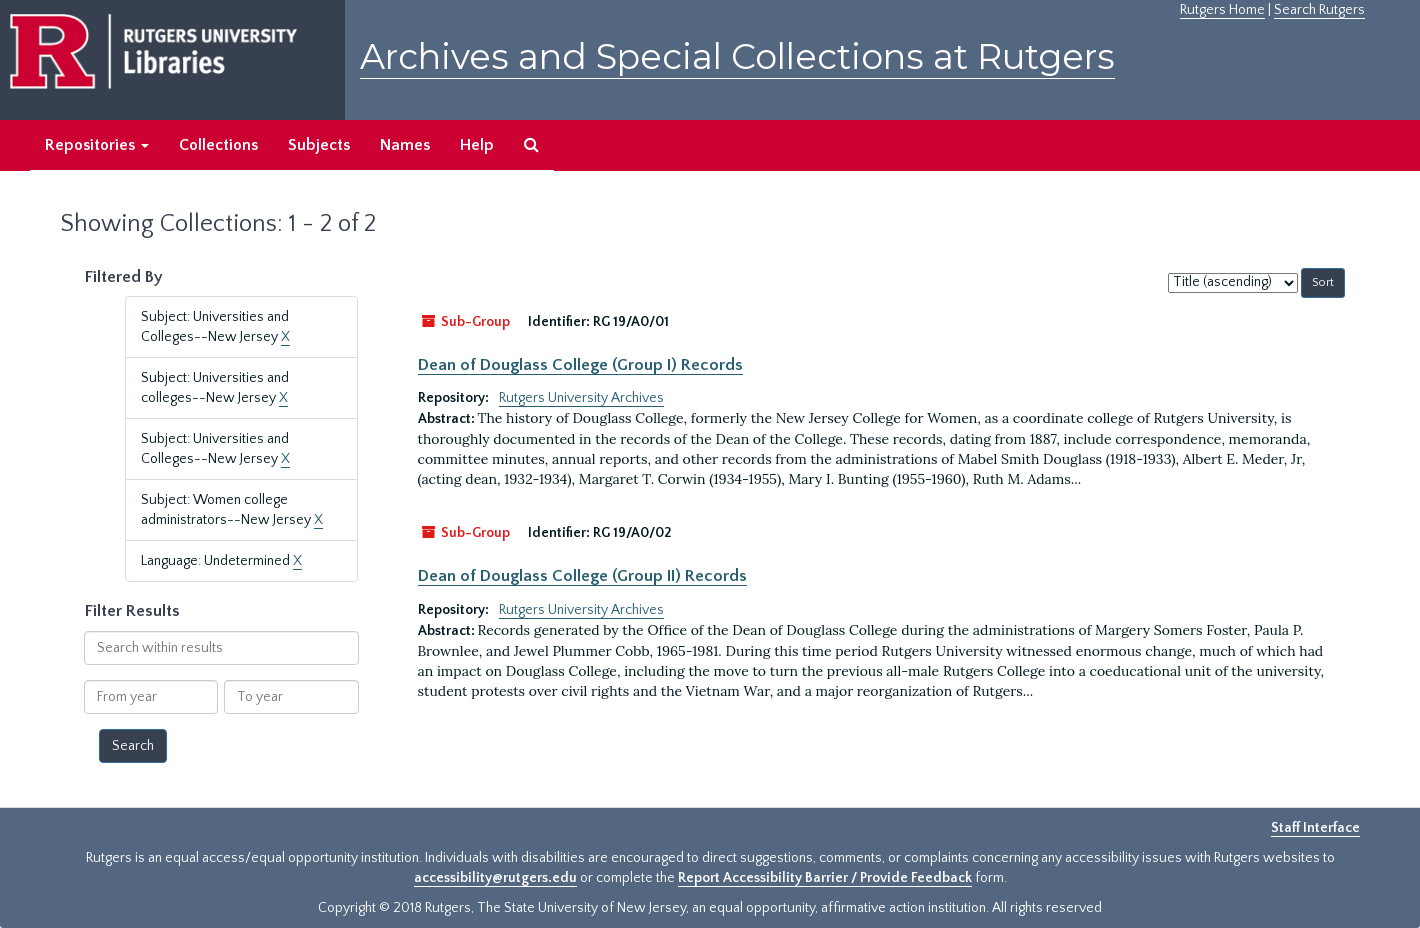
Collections (218, 145)
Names (405, 145)
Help (477, 145)
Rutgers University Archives (581, 398)
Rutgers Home (1222, 10)
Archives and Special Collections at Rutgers (737, 56)
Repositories (97, 145)
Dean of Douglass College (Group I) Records (580, 365)
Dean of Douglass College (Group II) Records (582, 576)
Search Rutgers (1319, 10)
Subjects (319, 145)
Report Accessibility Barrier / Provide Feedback (825, 878)
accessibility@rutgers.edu (495, 878)
